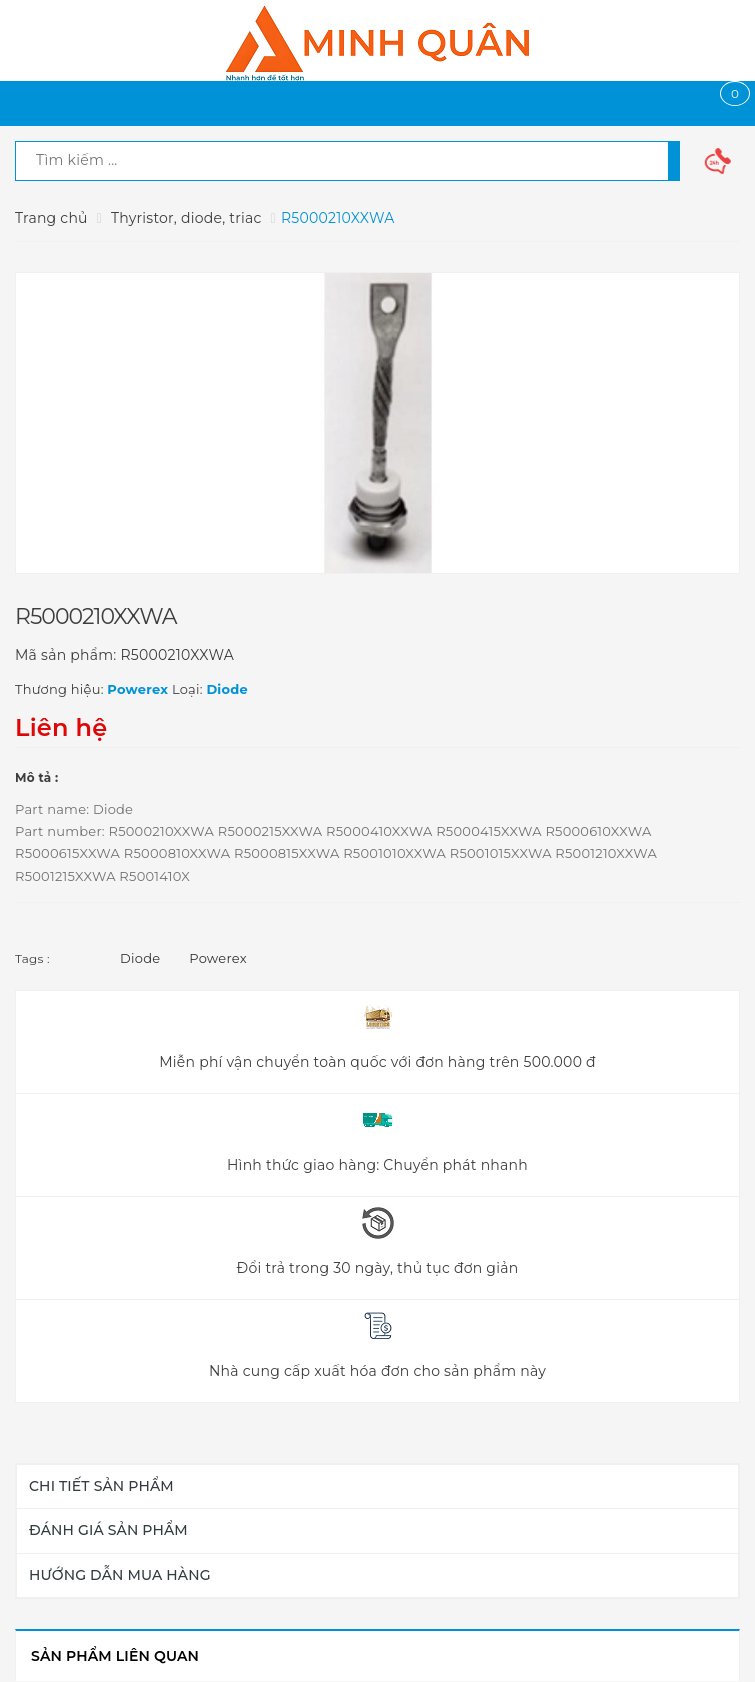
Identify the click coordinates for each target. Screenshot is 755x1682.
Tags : (32, 958)
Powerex (218, 958)
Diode (140, 958)
